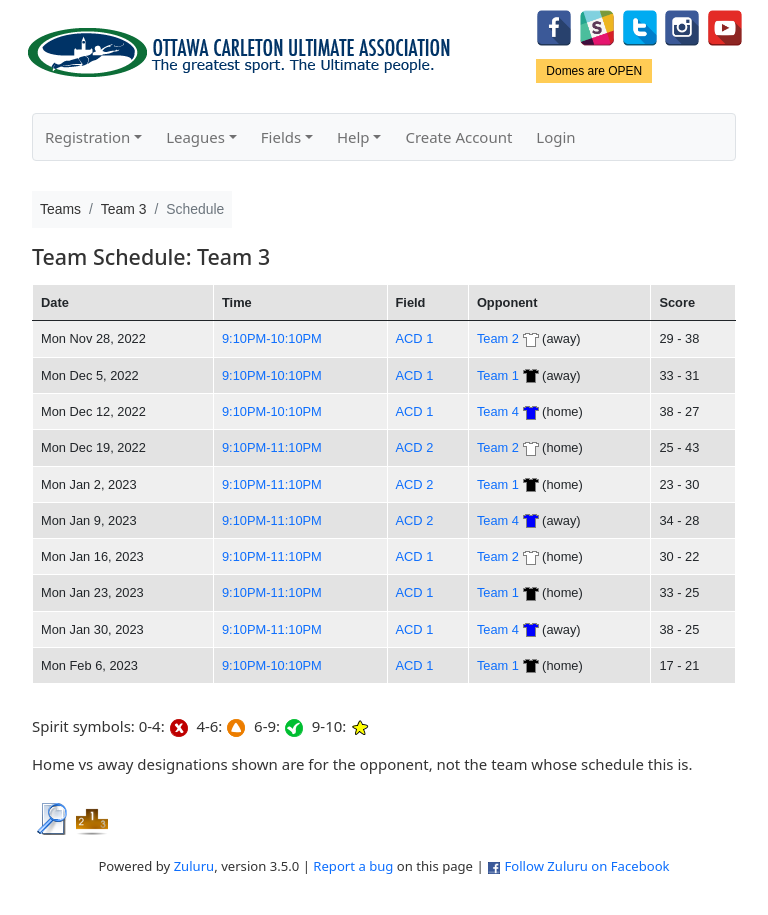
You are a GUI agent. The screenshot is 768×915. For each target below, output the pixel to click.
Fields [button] (281, 137)
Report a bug (353, 866)
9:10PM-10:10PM (272, 338)
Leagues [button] (195, 137)
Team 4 (498, 411)
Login (555, 137)
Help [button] (353, 137)
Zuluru (194, 866)
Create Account (458, 137)
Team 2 (498, 338)
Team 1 (498, 375)
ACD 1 (415, 338)
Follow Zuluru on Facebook (586, 866)
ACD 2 (415, 447)
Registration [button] (87, 137)
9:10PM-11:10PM (272, 447)
